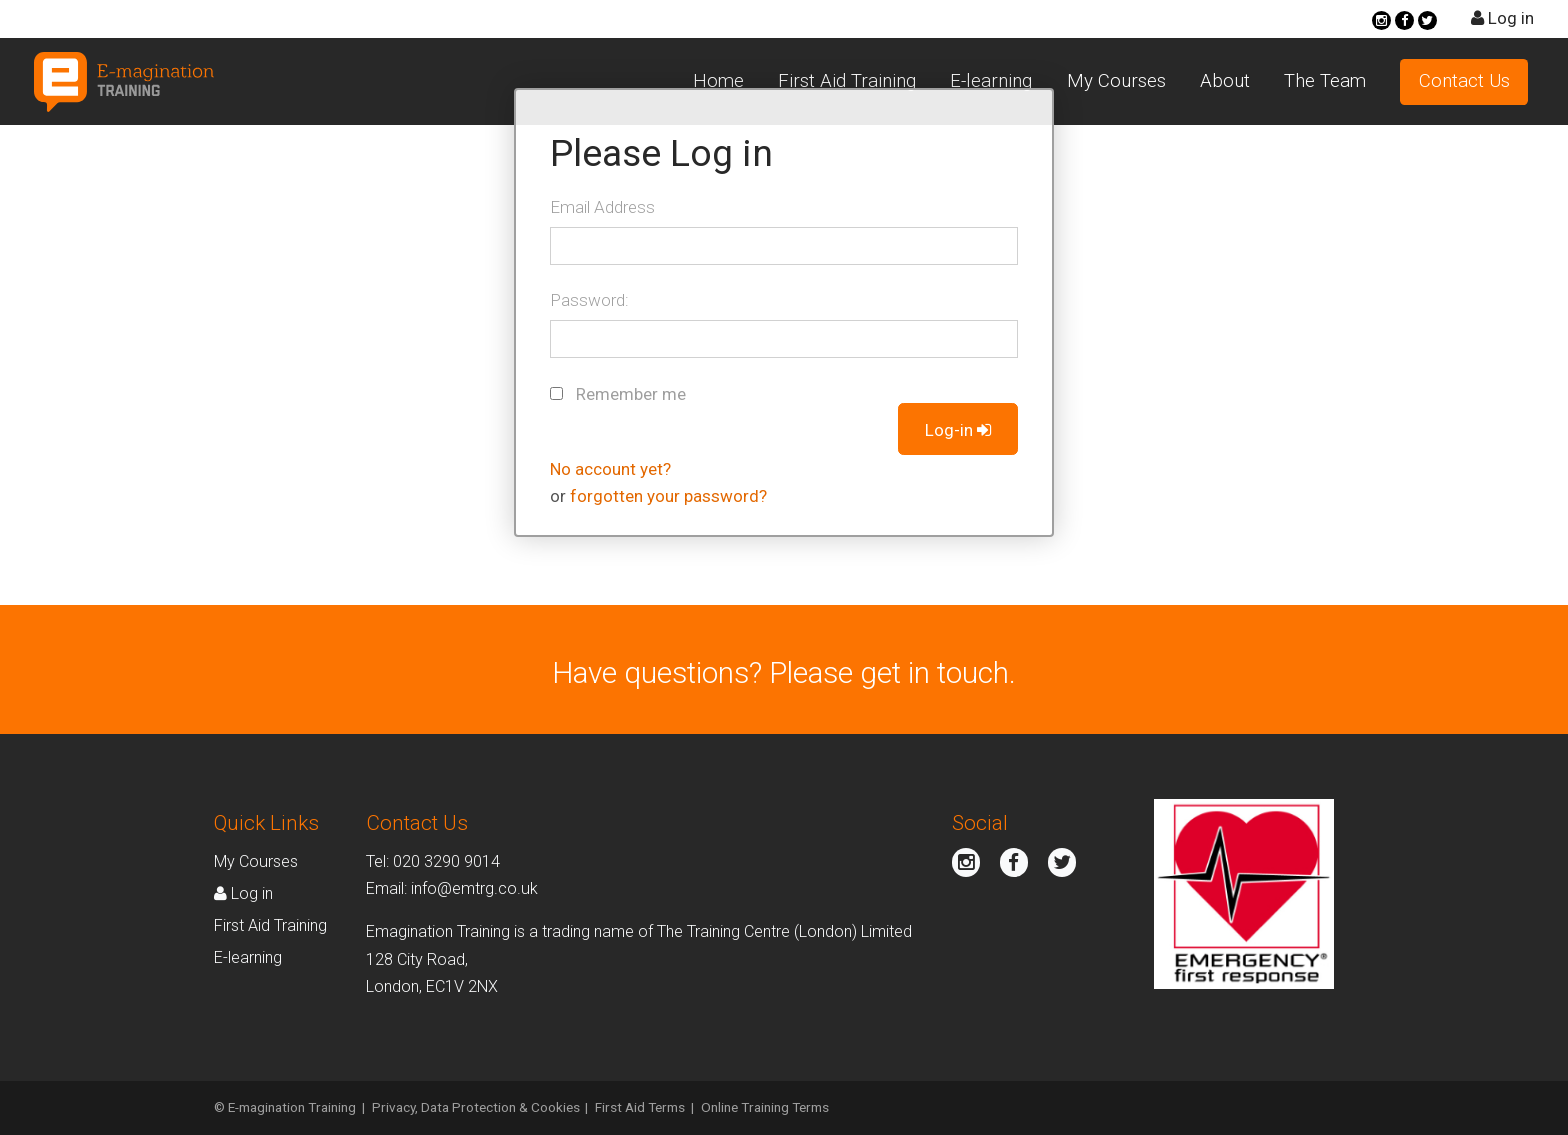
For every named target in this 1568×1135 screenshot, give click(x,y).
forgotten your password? (668, 496)
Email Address (602, 207)
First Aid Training (847, 81)
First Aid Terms (640, 1107)
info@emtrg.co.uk (474, 888)
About (1225, 81)
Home (718, 81)
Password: (589, 300)
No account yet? (610, 469)
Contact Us (1464, 81)
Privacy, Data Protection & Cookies (476, 1107)
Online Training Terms (765, 1107)
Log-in (958, 430)
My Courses (1116, 81)
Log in (1502, 18)
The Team (1325, 81)
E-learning (991, 81)
